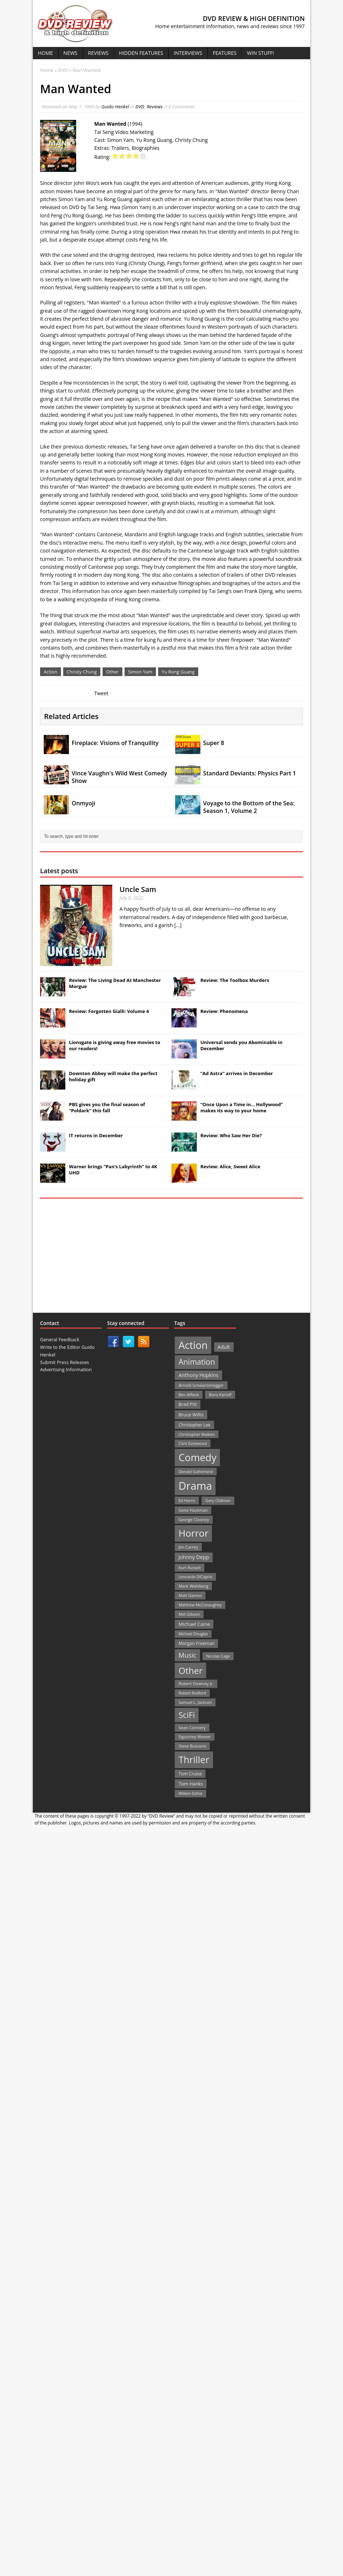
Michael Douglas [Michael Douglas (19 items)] (193, 1633)
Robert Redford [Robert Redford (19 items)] (192, 1693)
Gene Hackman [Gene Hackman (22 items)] (193, 1510)
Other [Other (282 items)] (190, 1670)
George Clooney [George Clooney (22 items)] (193, 1519)
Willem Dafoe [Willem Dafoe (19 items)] (190, 1793)
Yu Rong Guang (178, 671)
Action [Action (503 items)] (193, 1345)
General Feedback (59, 1339)
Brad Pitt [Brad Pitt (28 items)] (187, 1404)
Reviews (98, 52)
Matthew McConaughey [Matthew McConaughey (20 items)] (200, 1604)
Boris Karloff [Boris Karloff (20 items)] (220, 1394)
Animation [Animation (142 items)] (196, 1362)
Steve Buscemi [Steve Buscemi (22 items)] (192, 1746)
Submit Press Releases (64, 1362)
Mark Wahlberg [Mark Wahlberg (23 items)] (193, 1586)
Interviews (188, 52)
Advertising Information (66, 1369)
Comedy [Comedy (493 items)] (197, 1457)
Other (112, 671)
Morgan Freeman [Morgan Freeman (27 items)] (196, 1643)
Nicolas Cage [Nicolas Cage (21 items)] (218, 1656)
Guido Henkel (115, 106)
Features (224, 52)
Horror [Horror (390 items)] (193, 1533)
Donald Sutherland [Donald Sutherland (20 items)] (195, 1471)
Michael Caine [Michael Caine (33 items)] (194, 1624)
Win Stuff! (260, 52)
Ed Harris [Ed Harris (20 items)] (186, 1500)
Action (50, 671)
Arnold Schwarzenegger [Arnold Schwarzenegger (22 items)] (200, 1385)
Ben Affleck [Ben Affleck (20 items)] (188, 1394)
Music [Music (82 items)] (187, 1655)
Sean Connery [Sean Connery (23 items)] (191, 1727)
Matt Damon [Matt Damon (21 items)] (190, 1595)
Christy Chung (82, 671)
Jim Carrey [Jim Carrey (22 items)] (188, 1547)
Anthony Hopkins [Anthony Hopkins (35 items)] (198, 1375)
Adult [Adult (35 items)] (224, 1346)
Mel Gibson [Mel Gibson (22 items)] (189, 1614)
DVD (139, 106)
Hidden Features (141, 52)
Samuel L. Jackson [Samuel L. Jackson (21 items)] (195, 1702)
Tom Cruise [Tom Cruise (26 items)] (190, 1774)
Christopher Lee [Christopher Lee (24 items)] (194, 1425)
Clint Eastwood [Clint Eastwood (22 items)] (192, 1443)
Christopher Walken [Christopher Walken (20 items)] (196, 1434)
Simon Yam (140, 671)
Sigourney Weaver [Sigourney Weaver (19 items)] (194, 1736)
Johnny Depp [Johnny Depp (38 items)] (193, 1557)
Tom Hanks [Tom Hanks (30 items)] (190, 1783)
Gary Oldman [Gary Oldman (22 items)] (217, 1500)
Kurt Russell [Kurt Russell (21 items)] (189, 1567)
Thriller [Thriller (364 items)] (193, 1759)
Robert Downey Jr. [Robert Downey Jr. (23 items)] (196, 1683)
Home (45, 52)
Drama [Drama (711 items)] (195, 1486)
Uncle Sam (138, 889)
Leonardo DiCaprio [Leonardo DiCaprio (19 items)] (195, 1576)
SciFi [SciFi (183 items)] (186, 1714)
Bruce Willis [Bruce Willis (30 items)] (191, 1414)
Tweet (101, 693)
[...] (178, 925)
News (71, 52)
